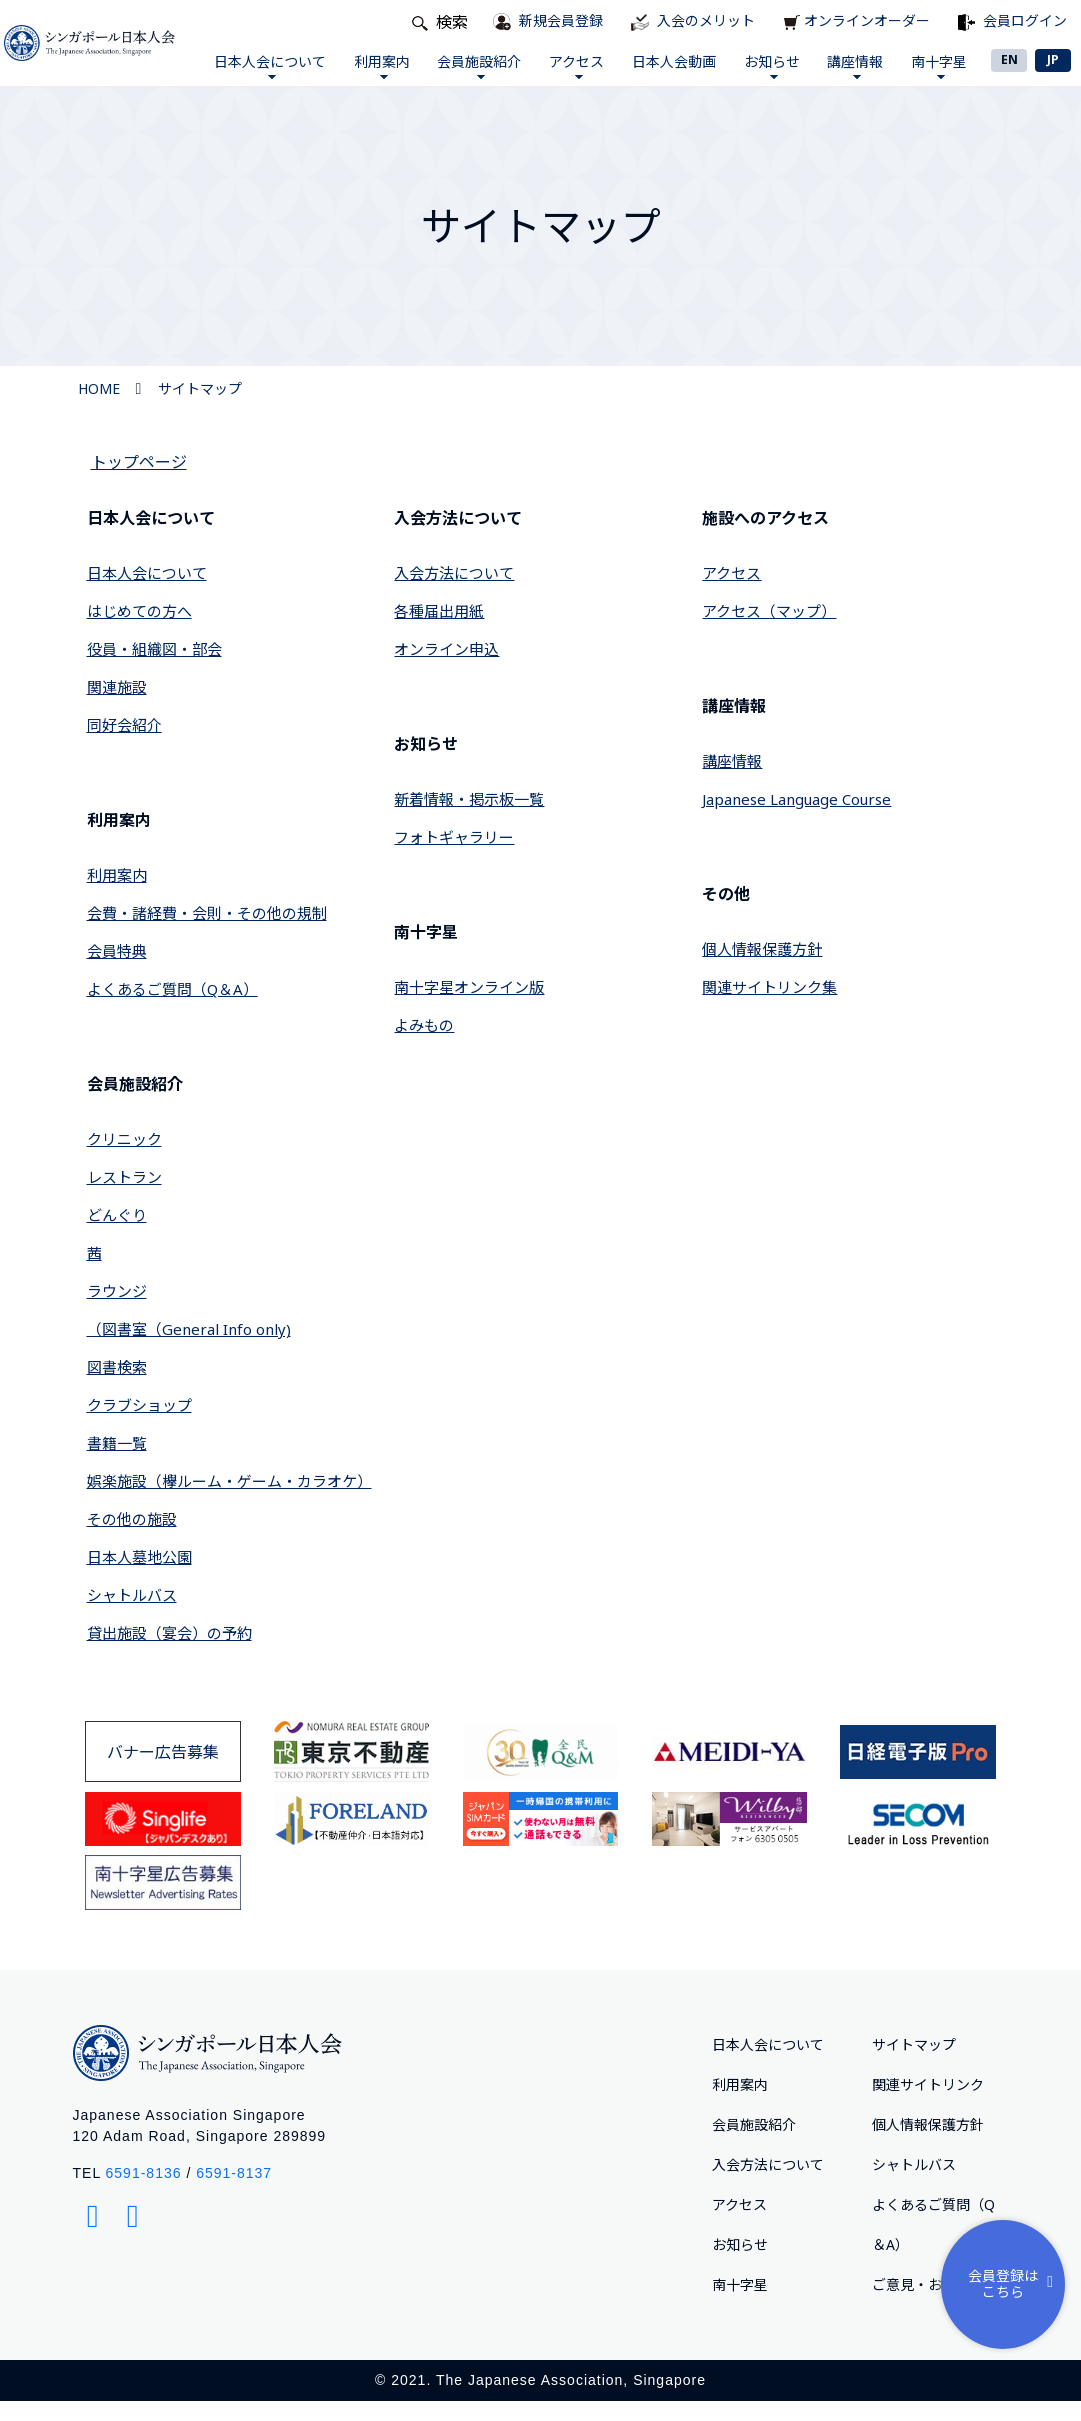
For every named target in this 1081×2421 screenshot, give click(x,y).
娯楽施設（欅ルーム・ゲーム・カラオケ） (229, 1501)
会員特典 (117, 971)
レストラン (124, 1197)
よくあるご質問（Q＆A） (172, 1009)
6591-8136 (144, 2193)
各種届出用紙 (439, 631)
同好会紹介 (124, 745)
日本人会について (262, 75)
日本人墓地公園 (139, 1577)
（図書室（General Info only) (189, 1349)
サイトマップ (200, 408)
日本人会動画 (666, 71)
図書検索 (117, 1387)
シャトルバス (132, 1615)
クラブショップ (139, 1425)
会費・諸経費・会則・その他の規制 (207, 933)
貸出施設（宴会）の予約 (169, 1653)
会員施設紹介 (472, 75)
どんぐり (117, 1235)
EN (1009, 59)
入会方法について (454, 593)
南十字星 (932, 75)
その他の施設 (132, 1539)
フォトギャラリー (454, 857)
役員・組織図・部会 (154, 669)
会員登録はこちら (1014, 2283)
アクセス (569, 75)
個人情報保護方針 (762, 969)
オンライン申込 (446, 669)
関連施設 (117, 707)
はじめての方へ (139, 631)
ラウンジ (117, 1311)
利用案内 (374, 75)
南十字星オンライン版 (469, 1007)
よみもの (424, 1045)
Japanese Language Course (796, 819)
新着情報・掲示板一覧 (469, 819)
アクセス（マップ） (769, 631)
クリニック (124, 1159)
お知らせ (764, 75)
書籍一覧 (117, 1463)
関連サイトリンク (928, 2104)
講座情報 (848, 75)
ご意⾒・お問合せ (928, 2304)
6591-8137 (234, 2193)
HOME (99, 408)
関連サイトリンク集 (769, 1007)
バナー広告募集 (163, 1772)
